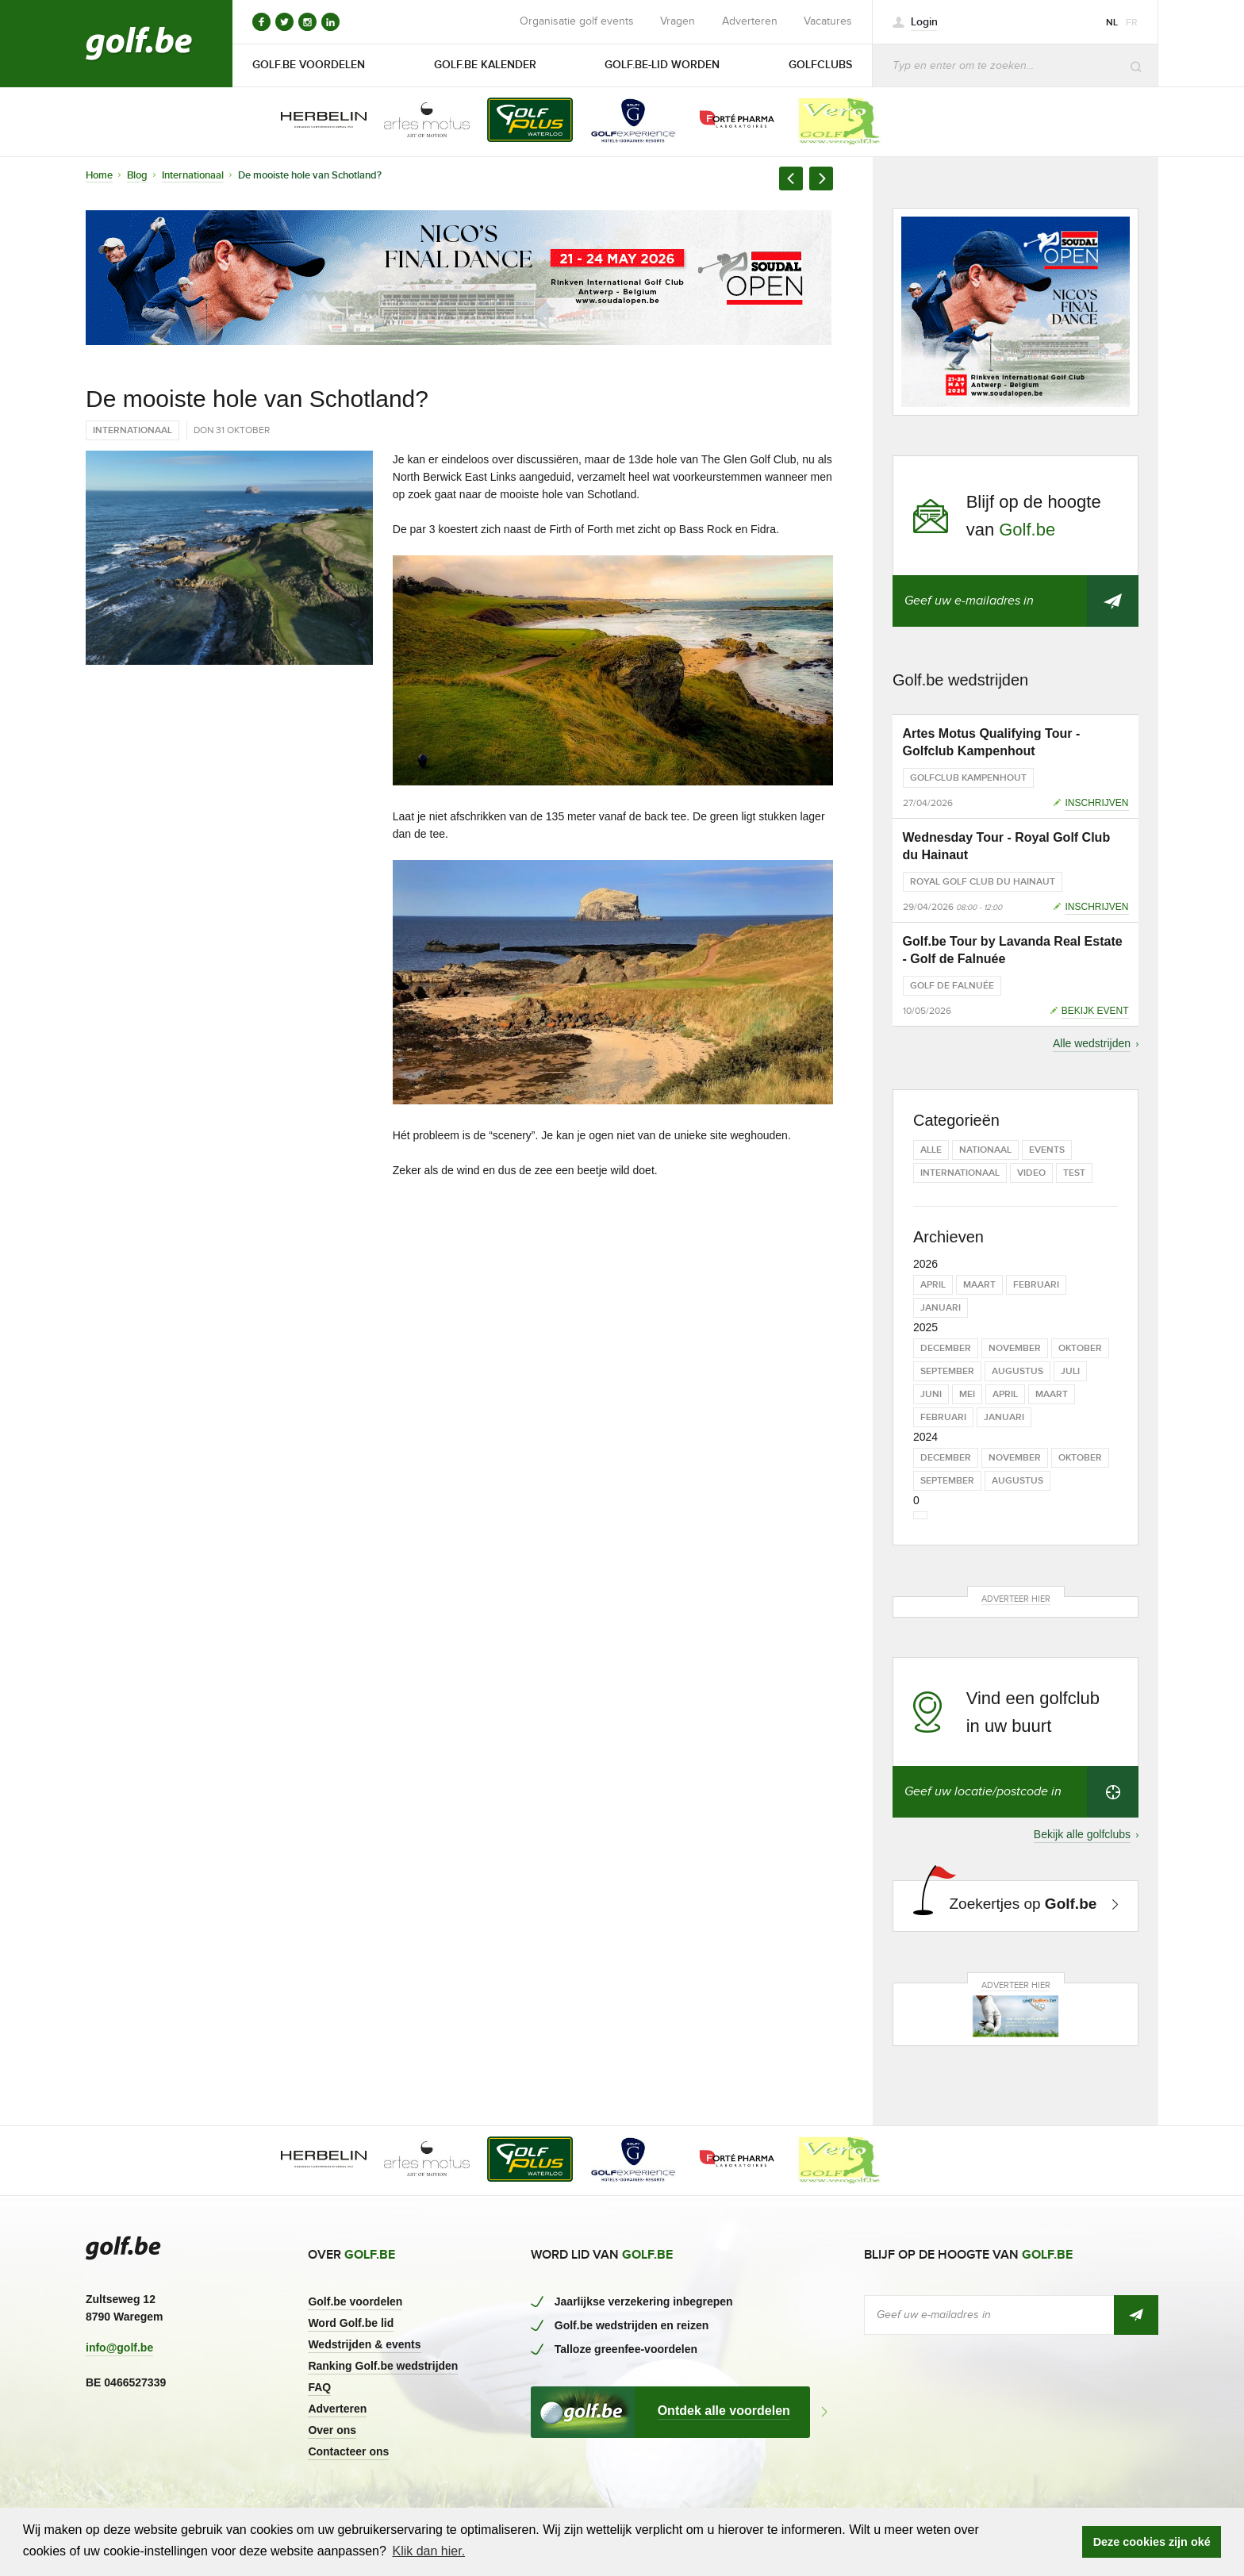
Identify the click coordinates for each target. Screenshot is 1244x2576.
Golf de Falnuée (952, 986)
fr (1132, 23)
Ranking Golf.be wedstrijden (383, 2365)
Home (99, 175)
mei (967, 1394)
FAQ (319, 2387)
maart (979, 1285)
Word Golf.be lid (351, 2323)
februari (1036, 1285)
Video (1031, 1173)
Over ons (332, 2430)
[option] (312, 121)
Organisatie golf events (577, 21)
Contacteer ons (348, 2451)
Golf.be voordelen (355, 2301)
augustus (1017, 1371)
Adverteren (750, 21)
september (947, 1371)
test (1074, 1173)
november (1015, 1348)
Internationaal (193, 175)
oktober (1080, 1348)
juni (931, 1394)
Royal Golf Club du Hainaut (982, 882)
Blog (137, 175)
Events (1047, 1150)
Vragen (677, 21)
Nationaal (985, 1150)
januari (940, 1308)
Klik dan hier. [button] (428, 2551)
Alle (931, 1150)
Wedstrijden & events (364, 2344)
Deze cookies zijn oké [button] (1152, 2542)
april (933, 1285)
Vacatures (828, 21)
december (945, 1348)
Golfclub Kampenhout (968, 778)
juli (1070, 1371)
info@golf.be (119, 2347)
